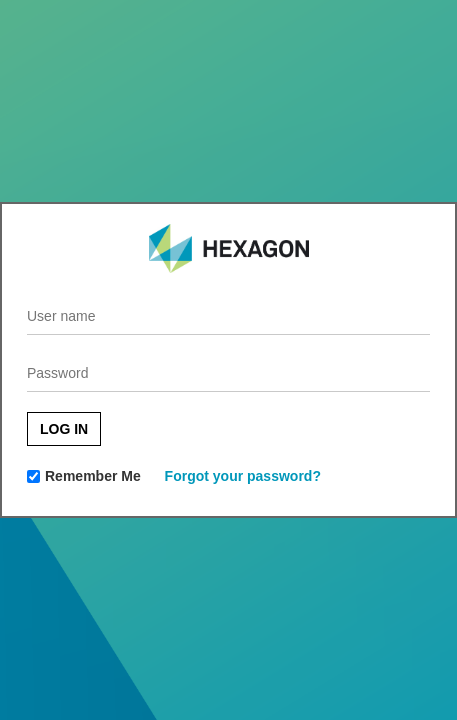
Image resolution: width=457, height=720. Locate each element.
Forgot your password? (243, 476)
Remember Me (93, 476)
